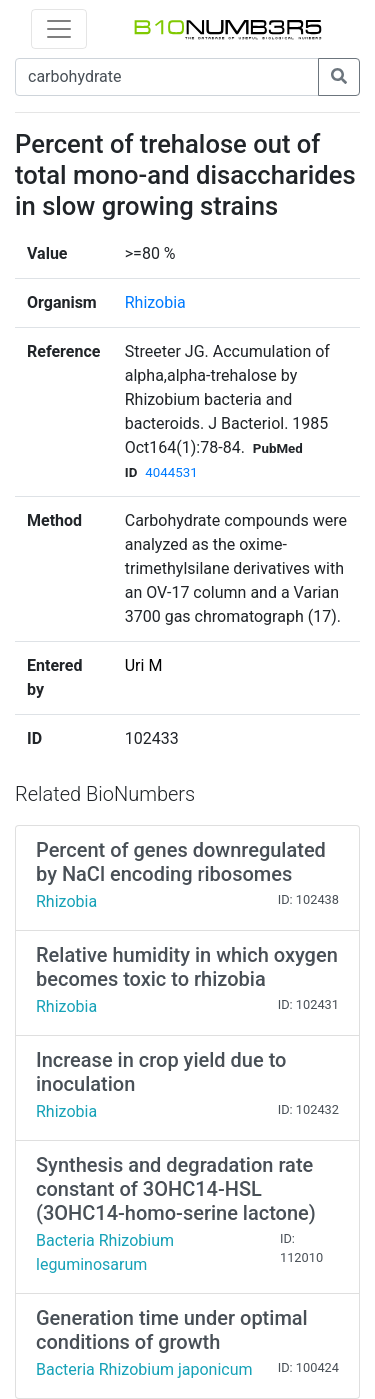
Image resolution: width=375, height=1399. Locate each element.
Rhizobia (155, 302)
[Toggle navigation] (59, 29)
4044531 (171, 472)
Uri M (144, 665)
